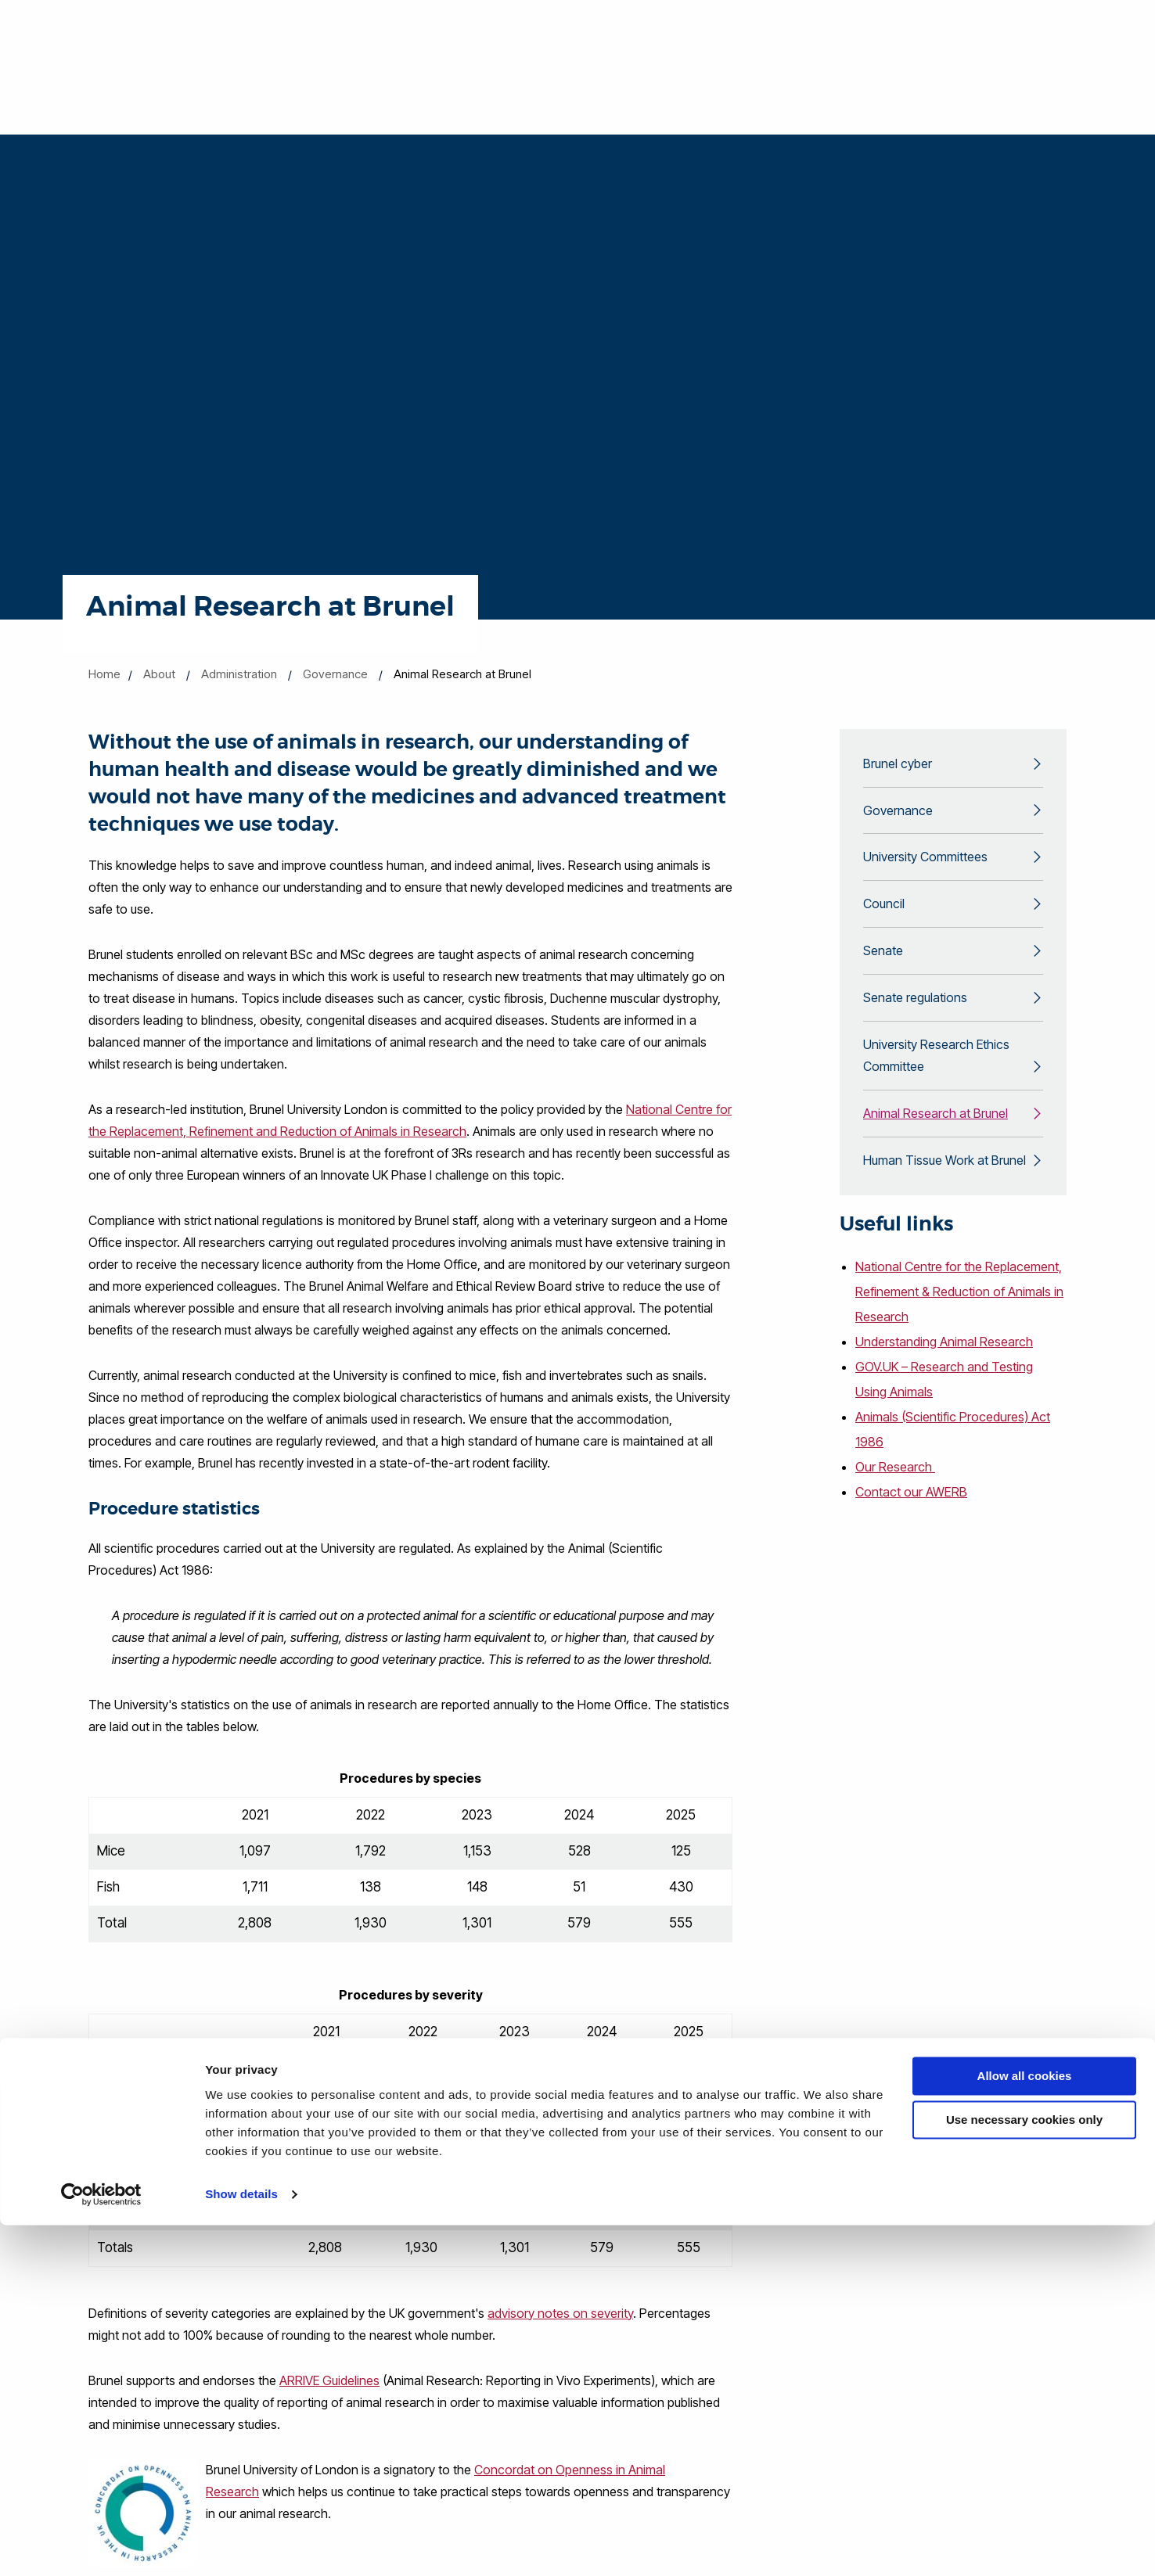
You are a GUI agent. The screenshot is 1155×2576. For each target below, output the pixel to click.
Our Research (896, 1492)
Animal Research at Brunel (935, 1135)
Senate (883, 962)
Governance (335, 673)
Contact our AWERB (912, 1517)
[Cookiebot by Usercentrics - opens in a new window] (101, 2545)
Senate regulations (915, 1011)
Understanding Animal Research (946, 1366)
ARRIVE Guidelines (329, 2380)
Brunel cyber (897, 765)
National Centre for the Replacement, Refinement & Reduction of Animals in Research (951, 1316)
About (159, 673)
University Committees (925, 863)
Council (884, 913)
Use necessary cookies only (1024, 2470)
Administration (239, 673)
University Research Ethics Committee (936, 1073)
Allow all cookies (1024, 2427)
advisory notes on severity (560, 2313)
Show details (241, 2545)
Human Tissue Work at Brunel (944, 1184)
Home (104, 673)
